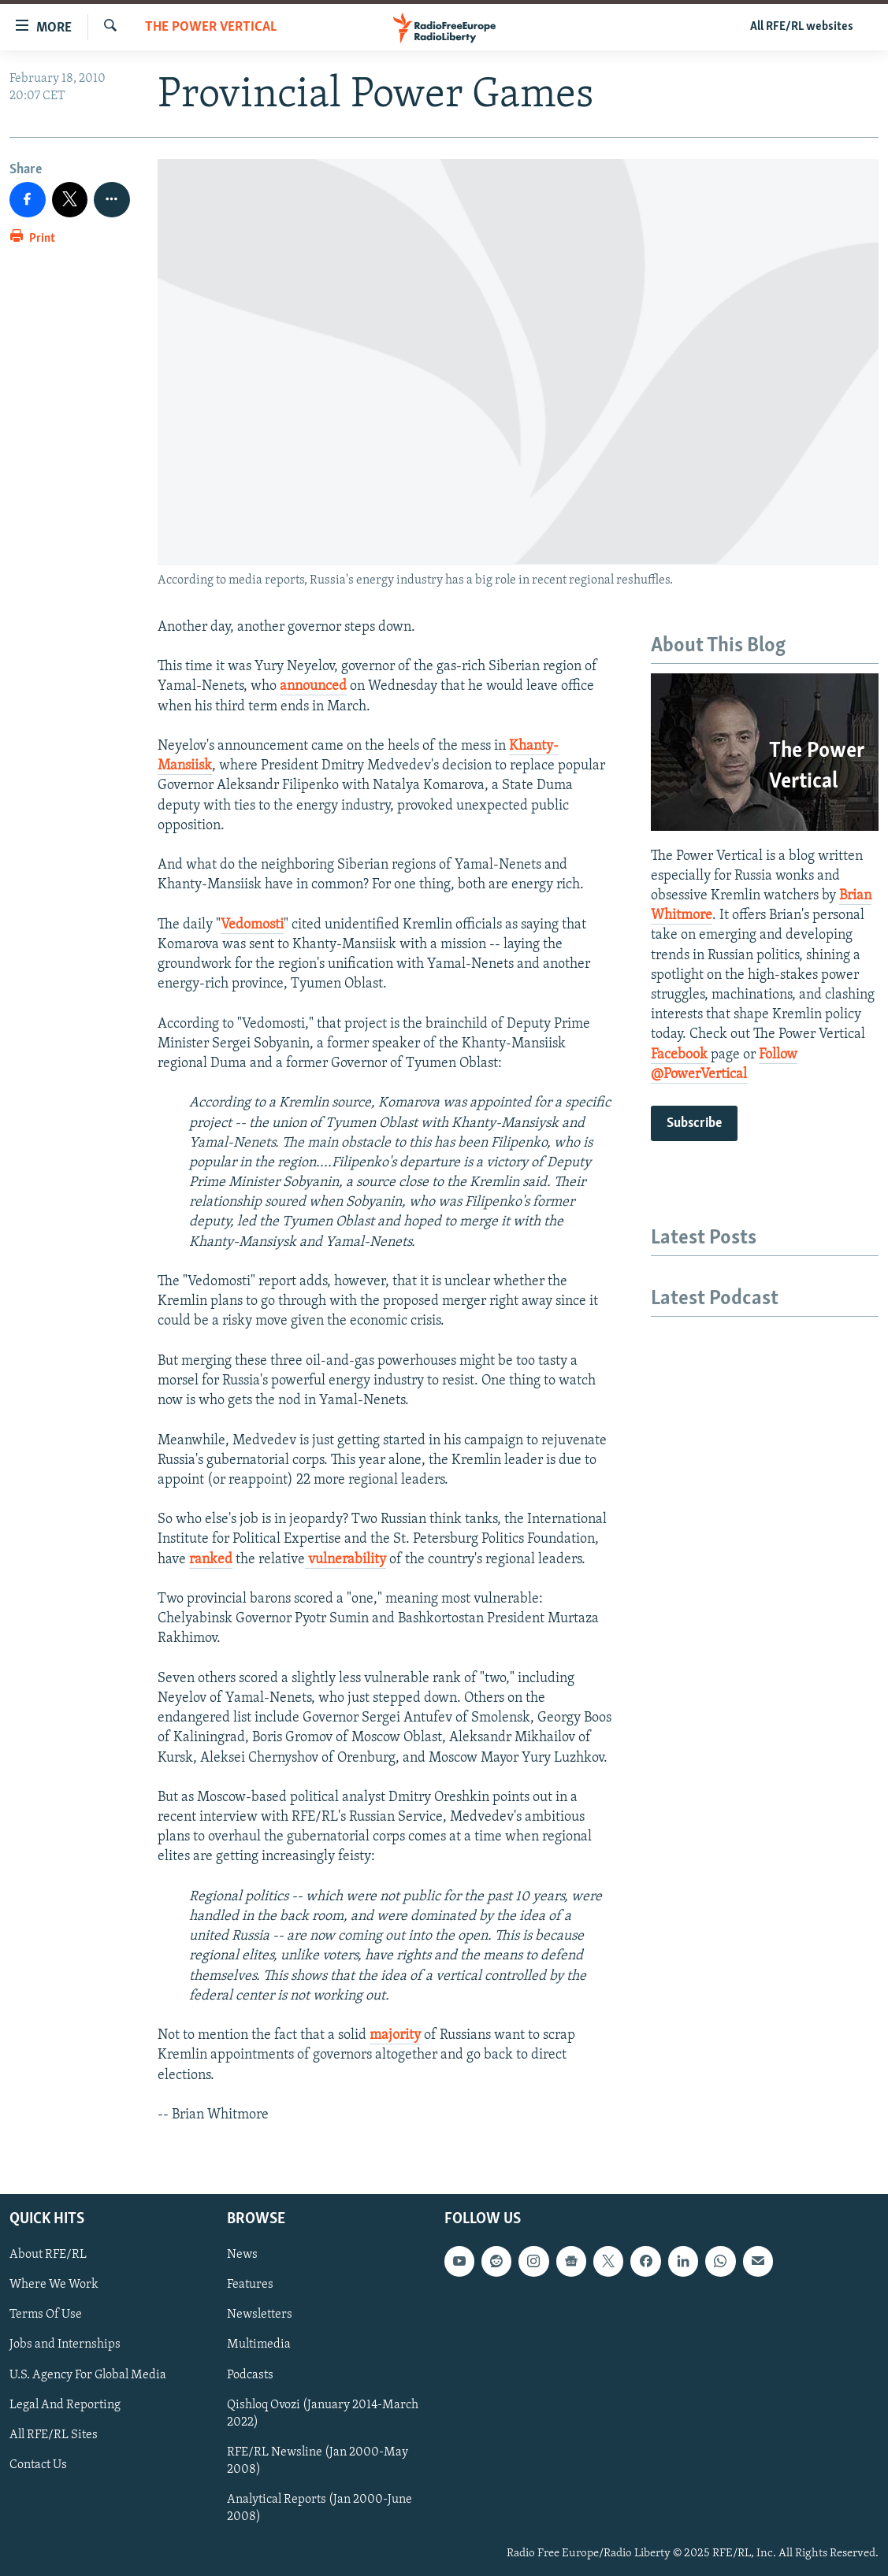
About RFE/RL (48, 2254)
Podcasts (250, 2375)
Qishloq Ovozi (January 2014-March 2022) (322, 2414)
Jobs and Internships (65, 2345)
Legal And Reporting (65, 2405)
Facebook (679, 1054)
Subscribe (694, 1123)
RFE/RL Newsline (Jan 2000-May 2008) (317, 2461)
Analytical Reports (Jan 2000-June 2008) (319, 2508)
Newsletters (259, 2315)
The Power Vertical (211, 27)
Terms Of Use (45, 2315)
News (242, 2254)
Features (250, 2284)
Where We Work (53, 2284)
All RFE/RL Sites (53, 2435)
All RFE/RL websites (801, 26)
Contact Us (38, 2465)
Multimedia (259, 2345)
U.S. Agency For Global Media (87, 2375)
